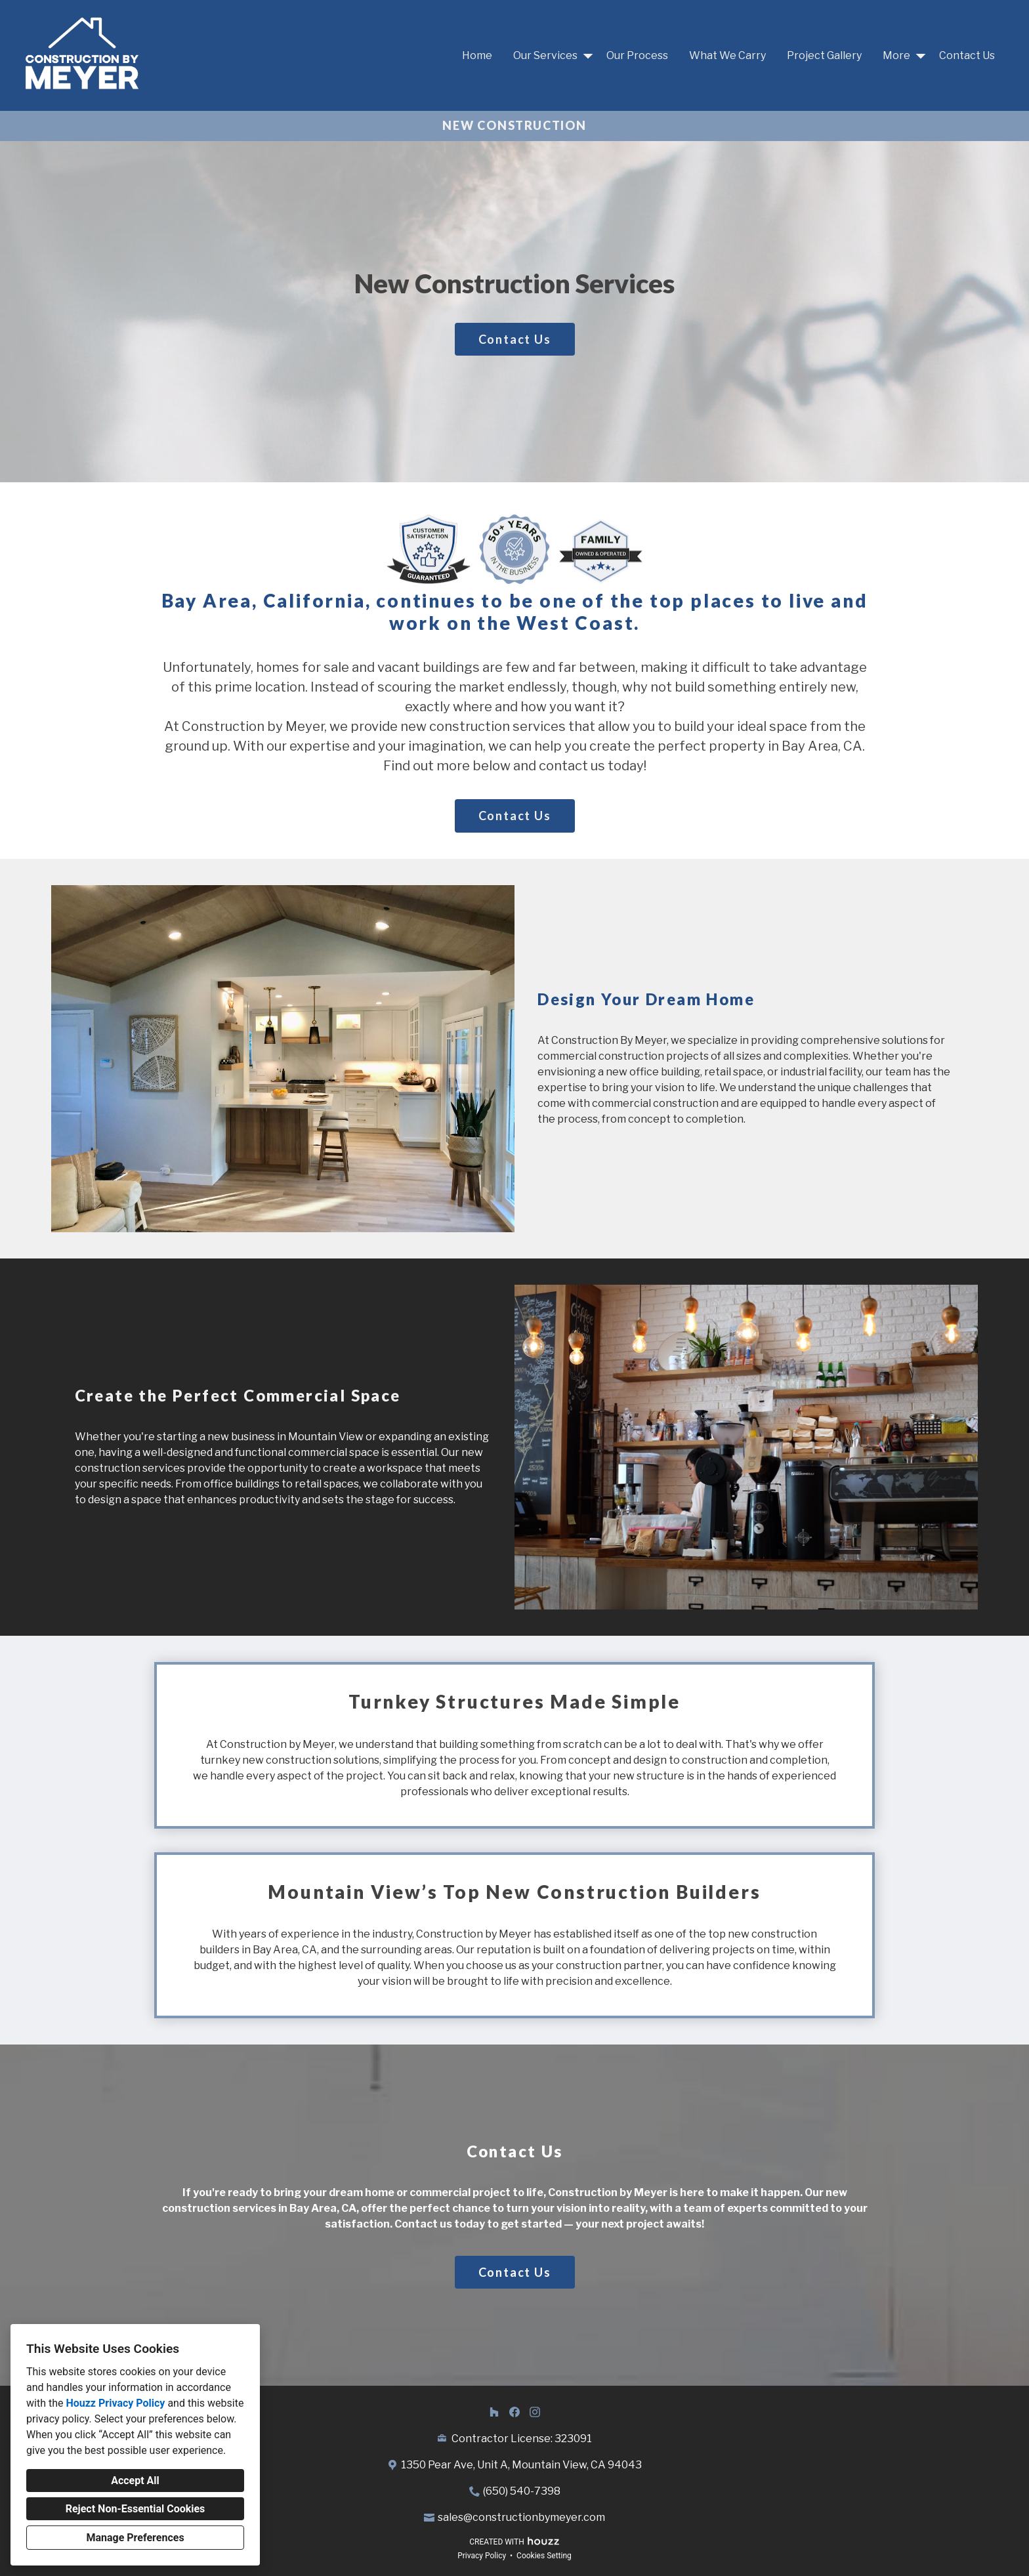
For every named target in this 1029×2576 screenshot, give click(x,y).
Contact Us (967, 55)
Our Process (637, 55)
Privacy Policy (481, 2555)
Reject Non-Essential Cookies (135, 2509)
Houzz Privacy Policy (115, 2403)
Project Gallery (824, 55)
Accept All (135, 2480)
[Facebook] (514, 2411)
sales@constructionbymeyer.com (521, 2517)
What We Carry (727, 55)
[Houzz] (494, 2411)
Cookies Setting (544, 2555)
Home (477, 55)
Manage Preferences (135, 2537)
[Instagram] (534, 2411)
